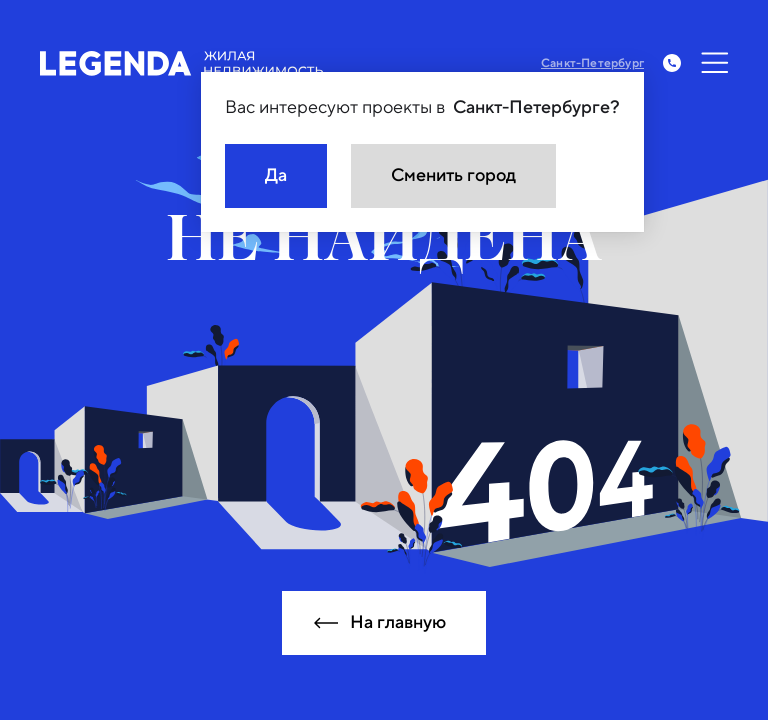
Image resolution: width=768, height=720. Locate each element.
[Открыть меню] (715, 62)
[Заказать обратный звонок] (672, 63)
